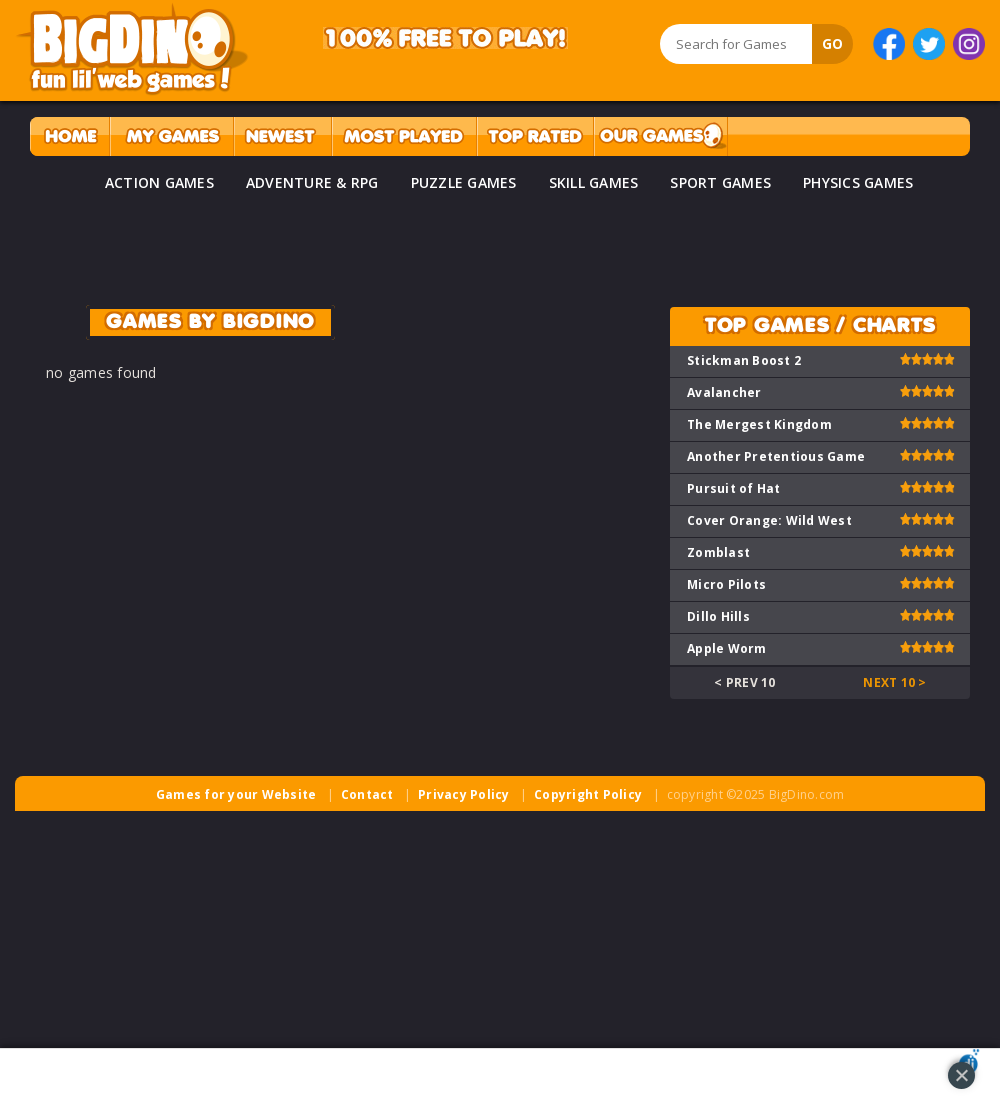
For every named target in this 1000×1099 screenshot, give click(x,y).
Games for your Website (236, 794)
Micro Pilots (726, 584)
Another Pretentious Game (776, 456)
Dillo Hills (718, 616)
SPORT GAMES (720, 182)
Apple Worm (727, 648)
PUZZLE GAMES (464, 182)
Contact (367, 794)
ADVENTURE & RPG (312, 182)
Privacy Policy (464, 794)
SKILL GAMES (594, 182)
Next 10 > (894, 682)
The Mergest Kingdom (759, 424)
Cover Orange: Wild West (769, 520)
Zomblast (718, 552)
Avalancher (724, 392)
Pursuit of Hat (734, 488)
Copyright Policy (588, 794)
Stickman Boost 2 (744, 360)
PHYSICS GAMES (858, 182)
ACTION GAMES (159, 182)
